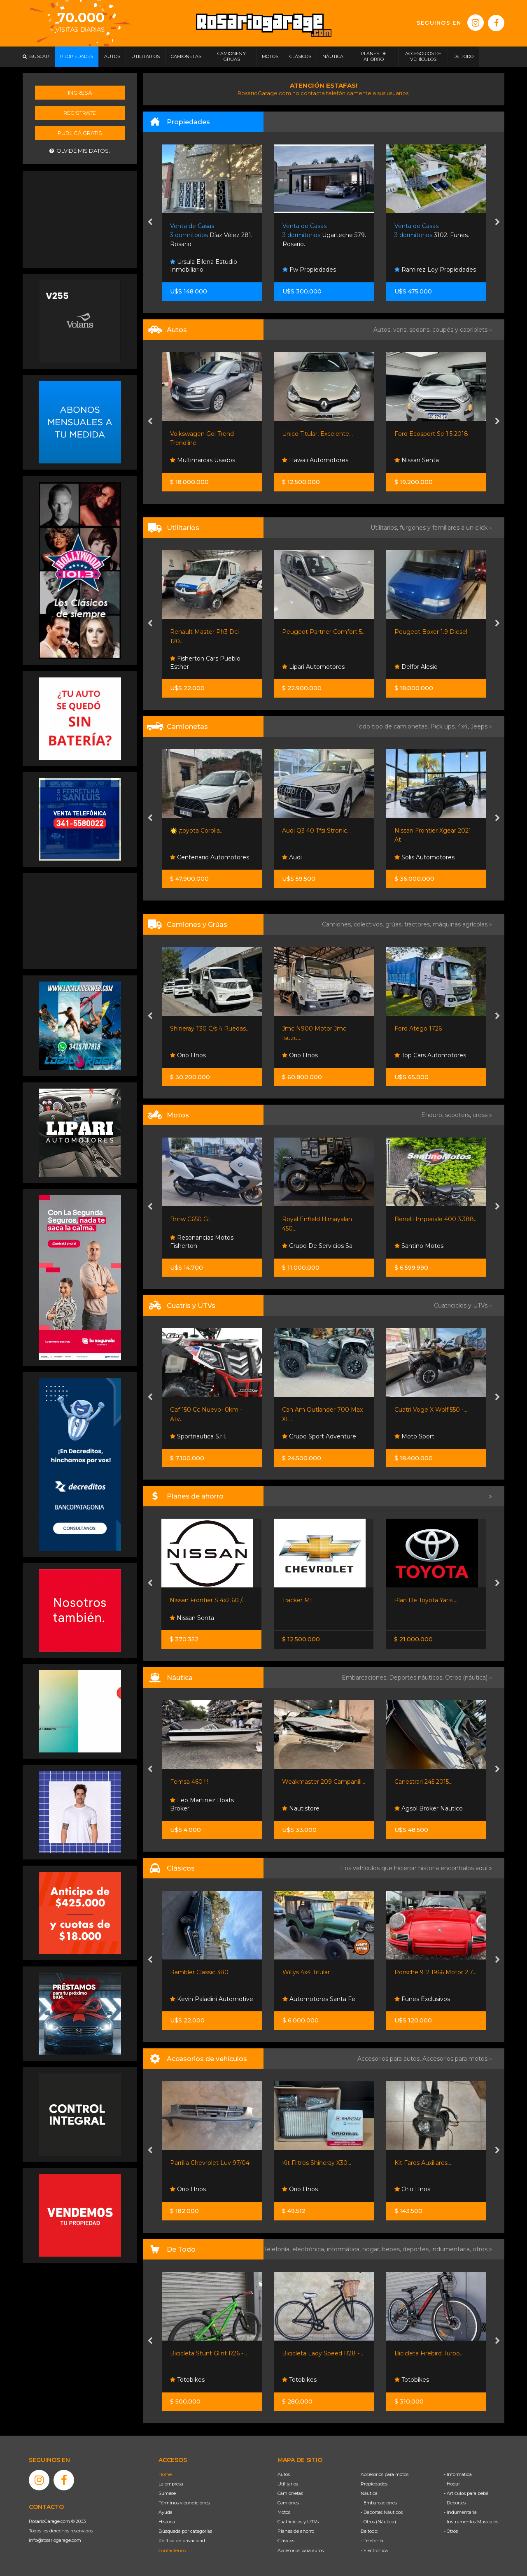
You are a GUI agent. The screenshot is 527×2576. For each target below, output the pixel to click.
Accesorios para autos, (389, 2058)
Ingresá (80, 92)
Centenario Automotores (209, 857)
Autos (283, 2474)
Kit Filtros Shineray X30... (316, 2162)
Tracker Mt (297, 1600)
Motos (283, 2512)
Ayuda (166, 2512)
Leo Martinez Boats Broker (202, 1804)
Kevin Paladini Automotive (211, 1999)
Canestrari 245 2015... (423, 1781)
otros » (482, 2249)
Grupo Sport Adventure (319, 1436)
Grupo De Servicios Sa (317, 1246)
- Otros (451, 2531)
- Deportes (455, 2503)
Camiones (288, 2503)
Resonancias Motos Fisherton (201, 1242)
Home (165, 2474)
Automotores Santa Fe (318, 1999)
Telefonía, (278, 2249)
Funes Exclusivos (422, 1999)
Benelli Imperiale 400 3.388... (436, 1219)
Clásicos (285, 2540)
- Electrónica (374, 2550)
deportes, (417, 2249)
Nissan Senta (416, 460)
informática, (344, 2249)
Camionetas (290, 2493)
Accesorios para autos (300, 2550)
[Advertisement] (80, 218)
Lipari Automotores (313, 666)
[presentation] (150, 222)
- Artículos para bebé (466, 2493)
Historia (167, 2522)
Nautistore (300, 1808)
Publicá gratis (80, 133)
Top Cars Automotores (430, 1055)
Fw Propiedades (309, 269)
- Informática (458, 2474)
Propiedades (374, 2484)
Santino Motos (418, 1246)
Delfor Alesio (416, 666)
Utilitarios (287, 2484)
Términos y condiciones (184, 2503)
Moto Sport (414, 1436)
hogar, (372, 2249)
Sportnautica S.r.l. (198, 1436)
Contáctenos (172, 2550)
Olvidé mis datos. (79, 151)
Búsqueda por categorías (185, 2531)
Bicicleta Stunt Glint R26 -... (208, 2353)
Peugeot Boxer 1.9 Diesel (430, 631)
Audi (292, 857)
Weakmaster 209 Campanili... (323, 1781)
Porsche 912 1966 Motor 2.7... (435, 1972)
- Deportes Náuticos (382, 2512)
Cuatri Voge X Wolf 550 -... (430, 1409)
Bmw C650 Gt (190, 1219)
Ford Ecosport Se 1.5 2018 (431, 433)
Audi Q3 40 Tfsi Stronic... (316, 830)
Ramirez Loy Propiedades (435, 269)
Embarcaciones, (365, 1677)
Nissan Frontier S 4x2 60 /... (208, 1600)
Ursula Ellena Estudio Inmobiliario (203, 266)
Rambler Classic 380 (199, 1972)
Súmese (167, 2493)
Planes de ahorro (295, 2531)
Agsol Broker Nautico (428, 1808)
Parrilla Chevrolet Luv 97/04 (210, 2162)
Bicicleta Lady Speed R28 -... (322, 2353)
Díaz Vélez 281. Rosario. (211, 235)
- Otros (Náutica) (378, 2522)
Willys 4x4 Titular (306, 1972)
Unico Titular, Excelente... (317, 433)
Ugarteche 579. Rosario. (324, 235)
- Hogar (452, 2484)
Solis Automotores (424, 857)
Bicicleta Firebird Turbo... (429, 2353)
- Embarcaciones (379, 2503)
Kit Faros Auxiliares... (422, 2162)
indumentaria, (452, 2249)
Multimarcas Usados (202, 460)
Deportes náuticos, (417, 1677)
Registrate (79, 112)
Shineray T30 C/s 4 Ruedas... (210, 1028)
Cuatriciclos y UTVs (298, 2522)
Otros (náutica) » (468, 1677)
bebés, (392, 2249)
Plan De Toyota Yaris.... (425, 1600)
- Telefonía (372, 2540)
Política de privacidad (182, 2540)
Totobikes (187, 2379)
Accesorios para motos (454, 2058)
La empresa (171, 2484)
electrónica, (309, 2249)
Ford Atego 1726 (418, 1028)
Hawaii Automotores (315, 460)
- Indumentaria (460, 2512)
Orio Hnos (188, 1055)
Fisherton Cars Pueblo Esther (205, 662)
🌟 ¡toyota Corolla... (197, 830)
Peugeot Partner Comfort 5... (324, 631)
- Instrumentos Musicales (471, 2522)
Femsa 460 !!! (189, 1781)
